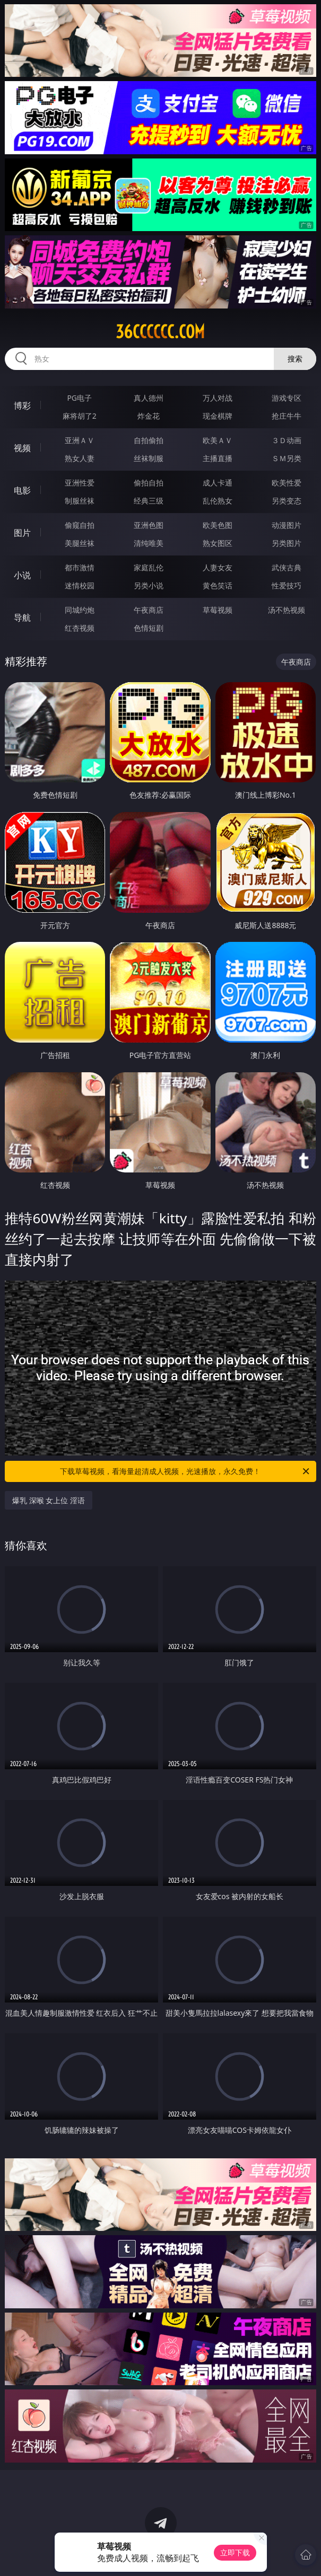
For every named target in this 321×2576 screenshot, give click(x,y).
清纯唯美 (148, 543)
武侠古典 (286, 567)
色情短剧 (148, 628)
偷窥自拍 (79, 525)
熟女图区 (217, 543)
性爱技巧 (286, 585)
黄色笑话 (217, 585)
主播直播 (217, 458)
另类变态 (286, 501)
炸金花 (148, 416)
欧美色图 (217, 525)
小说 (22, 575)
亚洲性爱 (79, 483)
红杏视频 (79, 628)
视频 (22, 448)
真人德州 (148, 398)
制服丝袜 (79, 501)
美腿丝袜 (79, 543)
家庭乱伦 (148, 567)
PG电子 (79, 398)
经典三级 (148, 501)
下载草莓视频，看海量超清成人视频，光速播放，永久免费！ (185, 1471)
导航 (22, 617)
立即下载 (235, 2552)
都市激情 (79, 567)
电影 (22, 490)
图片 (22, 533)
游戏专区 (286, 398)
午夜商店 (148, 610)
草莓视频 (217, 610)
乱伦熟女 (217, 501)
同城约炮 (79, 610)
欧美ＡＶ (217, 440)
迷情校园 (79, 585)
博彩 (22, 405)
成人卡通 (217, 483)
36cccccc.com (160, 331)
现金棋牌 (217, 416)
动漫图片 (286, 525)
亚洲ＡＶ (79, 440)
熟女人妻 (79, 458)
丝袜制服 (148, 458)
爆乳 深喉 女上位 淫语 (48, 1500)
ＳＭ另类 (286, 458)
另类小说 (148, 585)
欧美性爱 (286, 483)
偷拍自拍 (148, 483)
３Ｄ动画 (286, 440)
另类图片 (286, 543)
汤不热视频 (286, 610)
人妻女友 (217, 567)
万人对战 (217, 398)
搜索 (295, 359)
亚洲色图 (148, 525)
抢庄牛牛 (286, 416)
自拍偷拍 (148, 440)
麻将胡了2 (80, 416)
